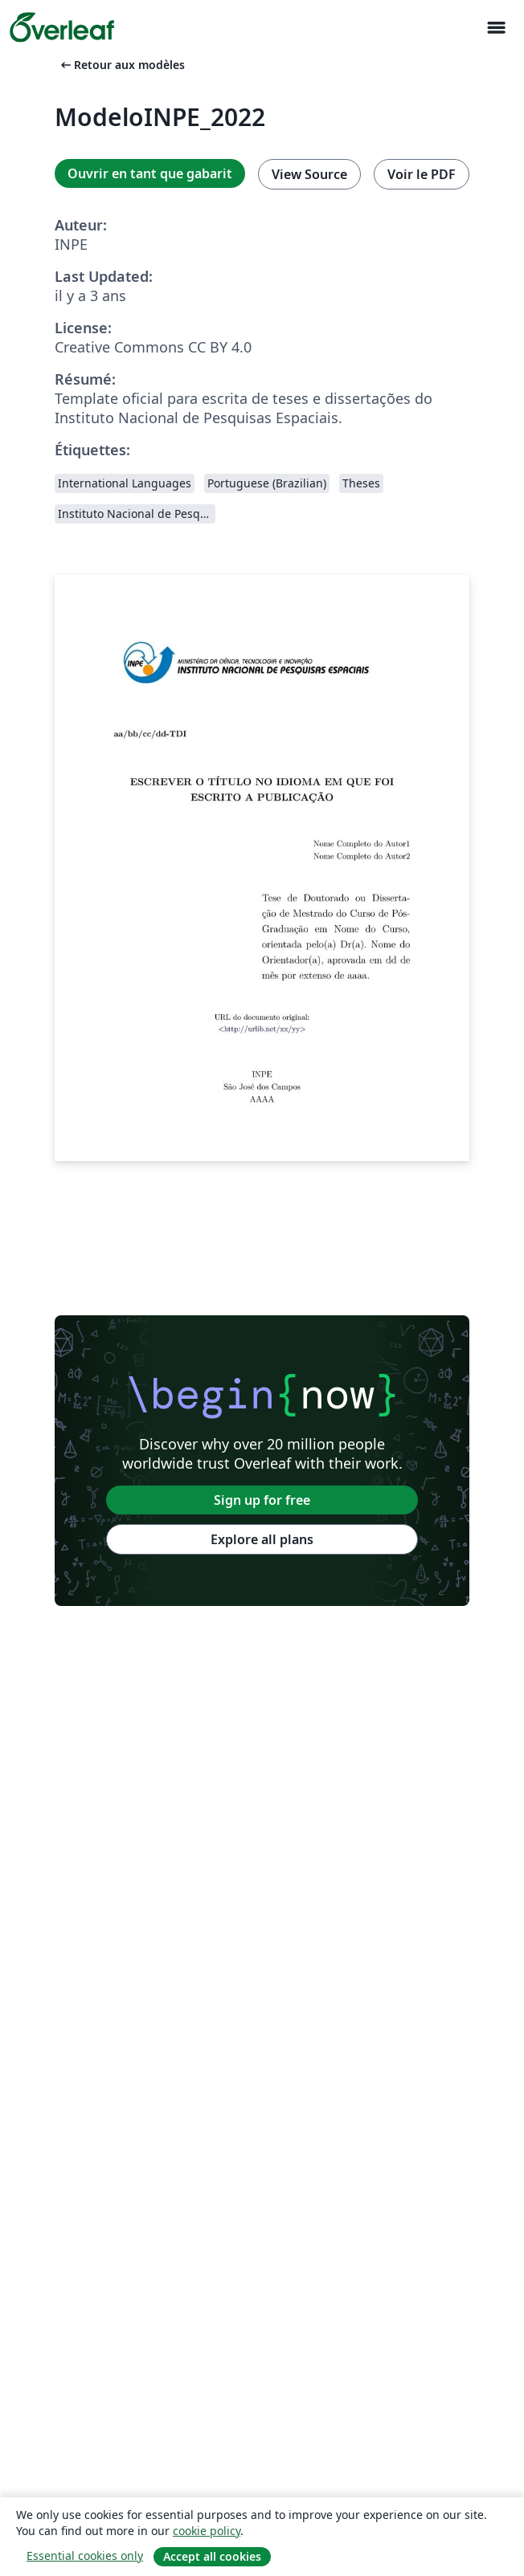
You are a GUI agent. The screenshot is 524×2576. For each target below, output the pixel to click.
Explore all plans (262, 1539)
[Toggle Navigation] (495, 27)
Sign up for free (262, 1500)
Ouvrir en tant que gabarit (150, 173)
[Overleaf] (62, 27)
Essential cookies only (85, 2555)
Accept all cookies (212, 2556)
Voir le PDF (421, 174)
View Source (309, 174)
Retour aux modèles (121, 64)
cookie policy (206, 2530)
